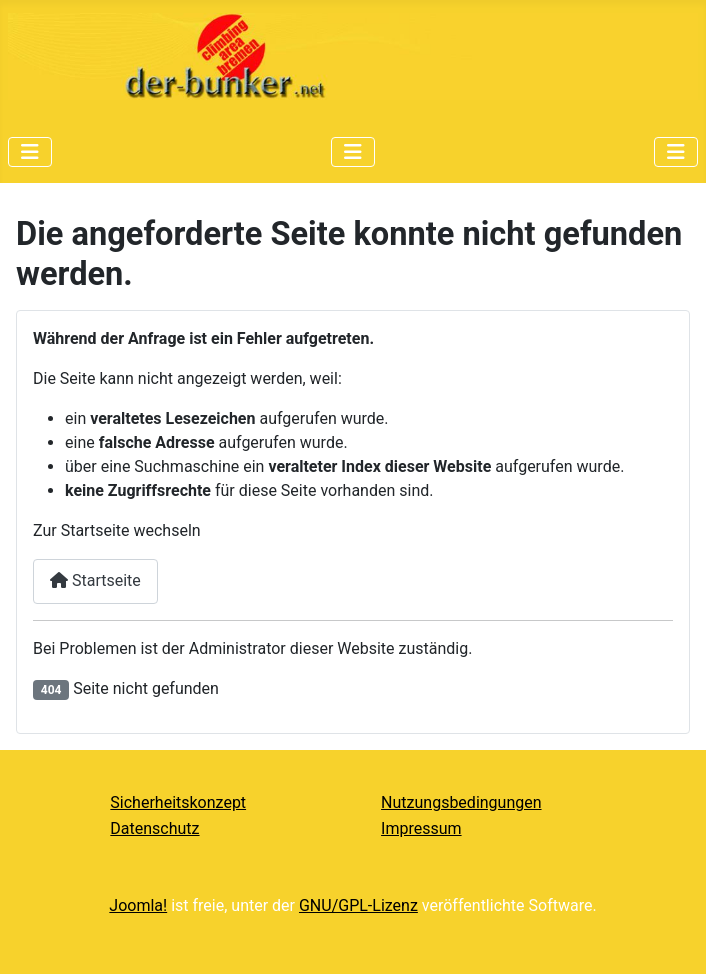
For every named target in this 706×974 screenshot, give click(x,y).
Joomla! (138, 905)
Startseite (95, 580)
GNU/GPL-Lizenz (358, 905)
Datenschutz (154, 828)
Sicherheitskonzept (178, 802)
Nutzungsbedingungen (461, 802)
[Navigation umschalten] (30, 152)
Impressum (421, 828)
